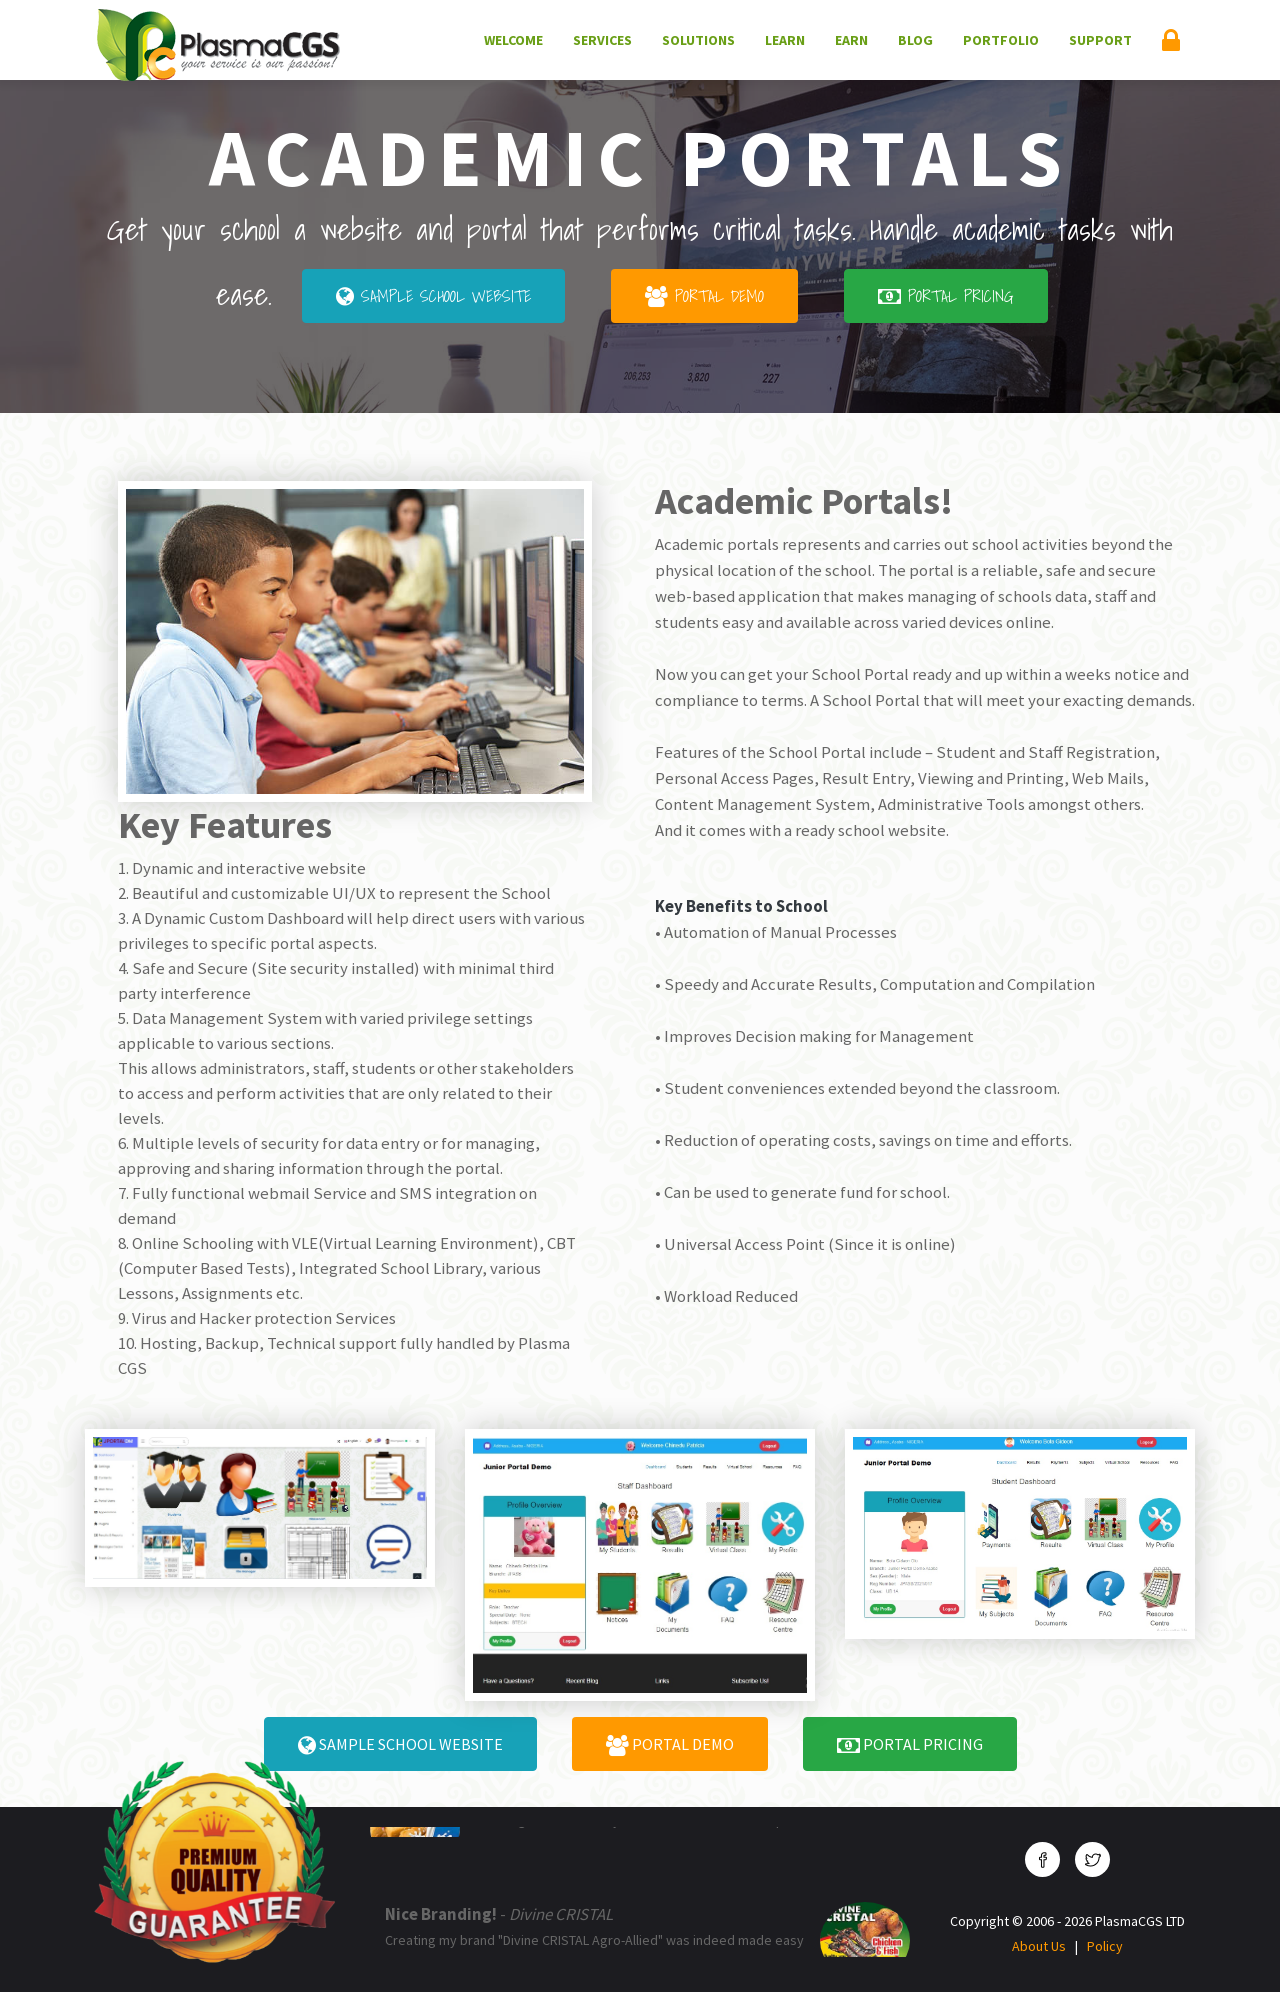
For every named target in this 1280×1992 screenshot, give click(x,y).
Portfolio (1001, 40)
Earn (851, 40)
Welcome (513, 40)
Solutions (698, 40)
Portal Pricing (946, 296)
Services (602, 40)
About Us (1039, 1946)
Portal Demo (704, 296)
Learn (785, 40)
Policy (1105, 1946)
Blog (915, 40)
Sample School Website (433, 296)
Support (1100, 40)
